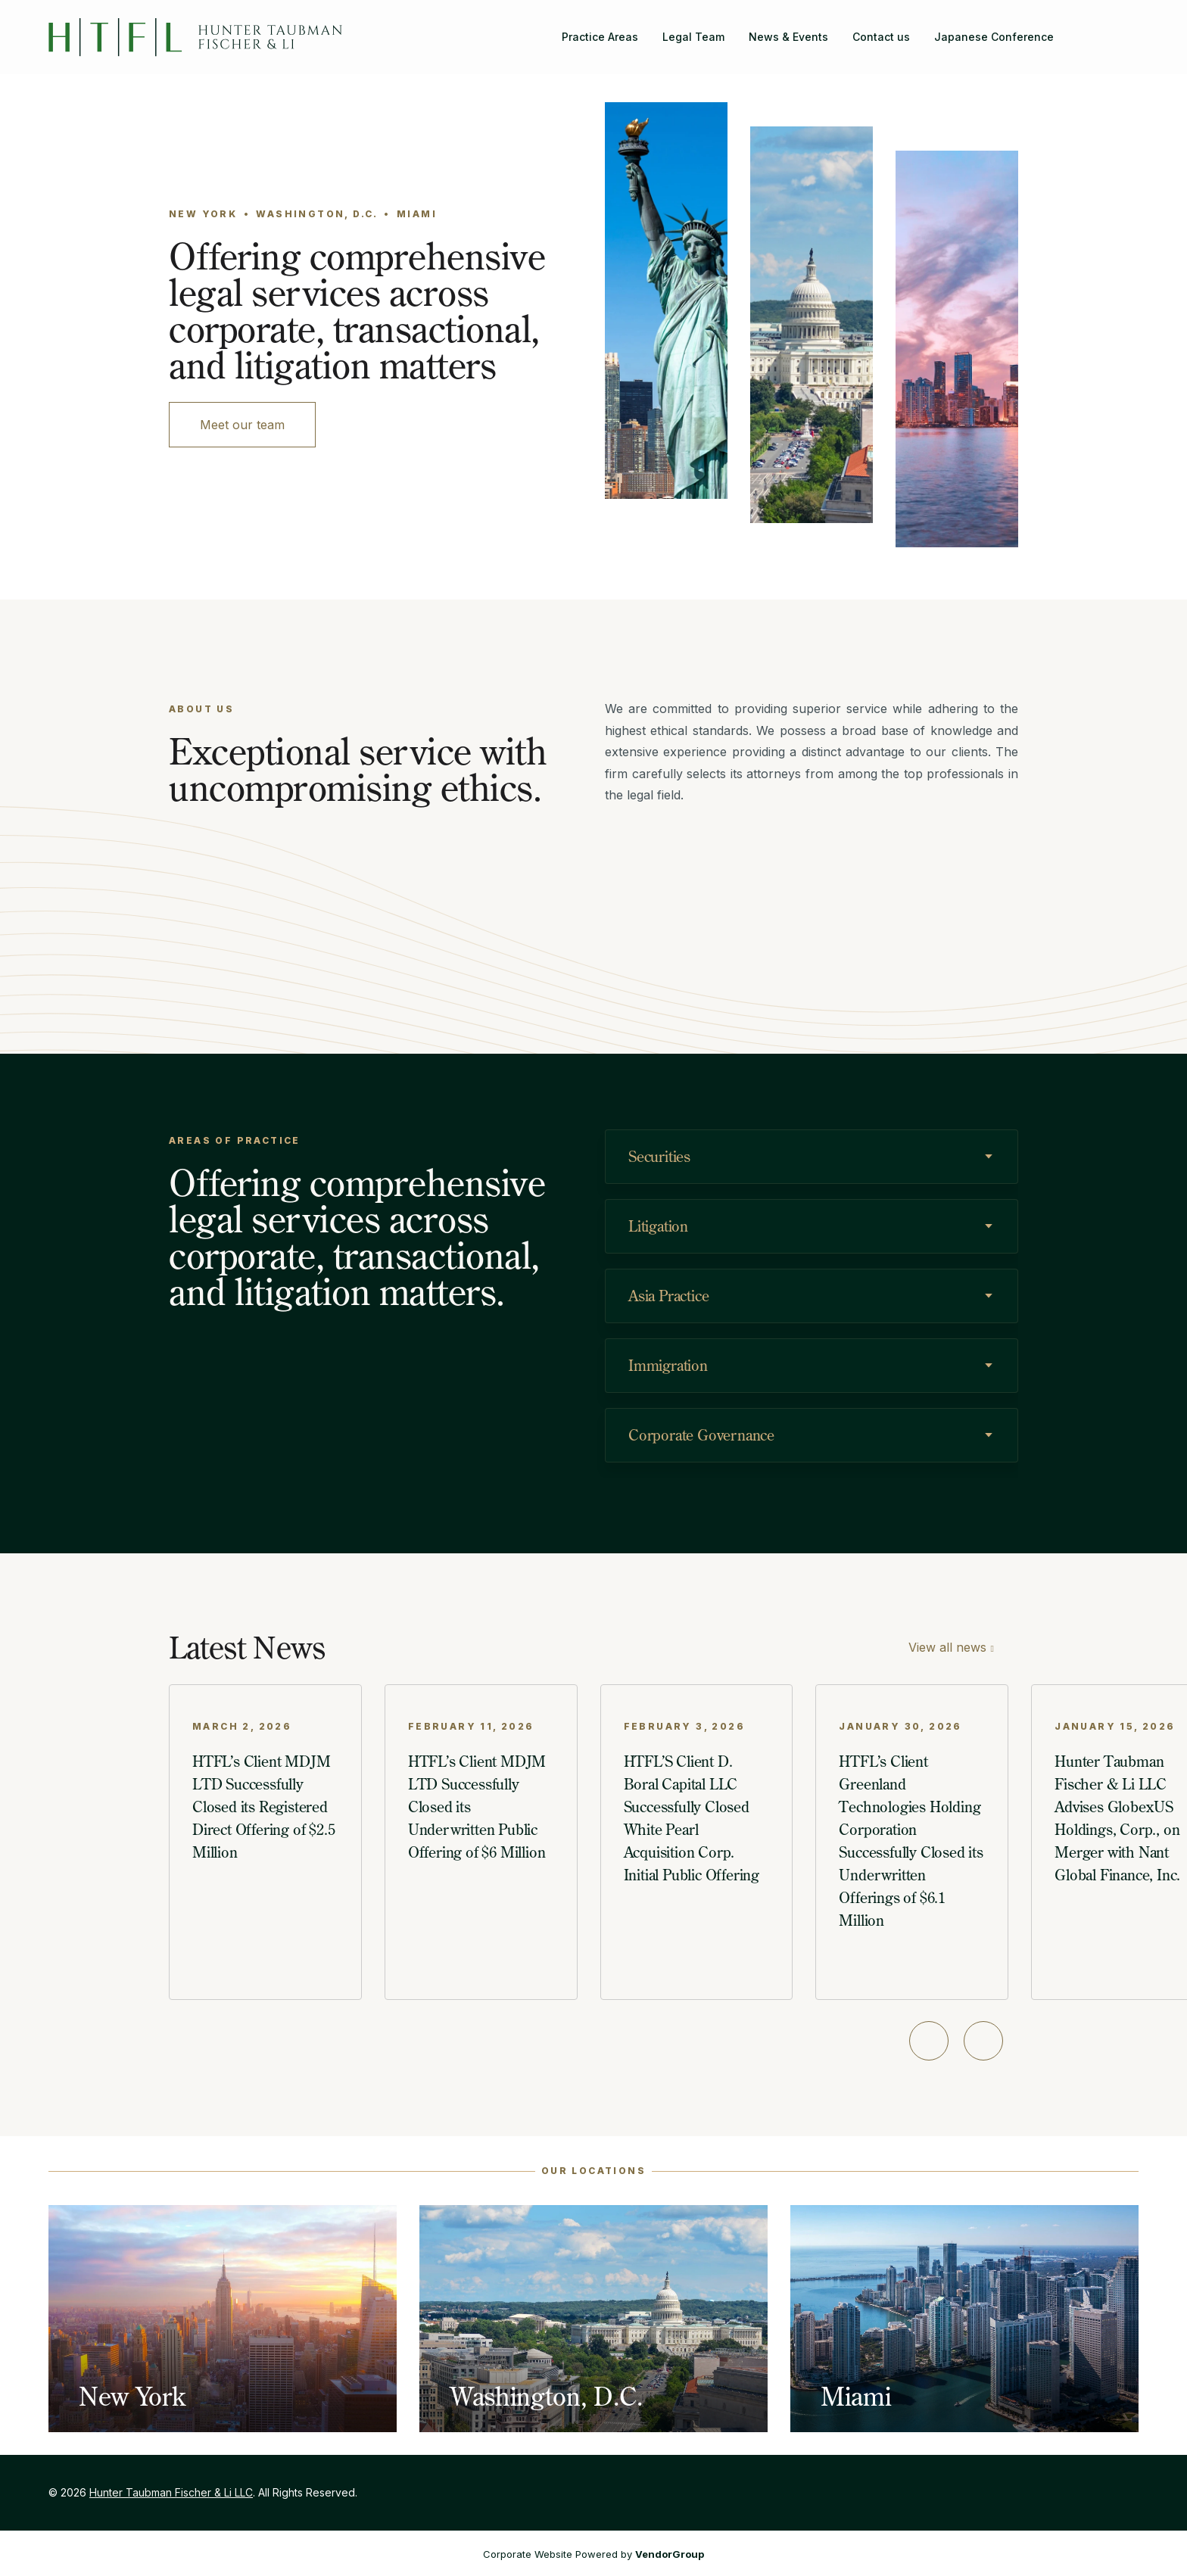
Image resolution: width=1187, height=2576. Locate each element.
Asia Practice (668, 1295)
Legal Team (693, 36)
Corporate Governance (701, 1434)
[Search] (1078, 28)
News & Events (788, 36)
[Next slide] (983, 2040)
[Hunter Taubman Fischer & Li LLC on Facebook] (1102, 28)
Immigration (668, 1365)
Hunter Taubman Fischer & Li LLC (171, 2492)
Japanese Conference (994, 36)
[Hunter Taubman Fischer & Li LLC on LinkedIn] (1126, 28)
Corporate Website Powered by (593, 2554)
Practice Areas (600, 36)
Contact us (881, 36)
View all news (947, 1647)
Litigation (658, 1225)
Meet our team (242, 424)
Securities (659, 1156)
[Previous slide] (929, 2040)
